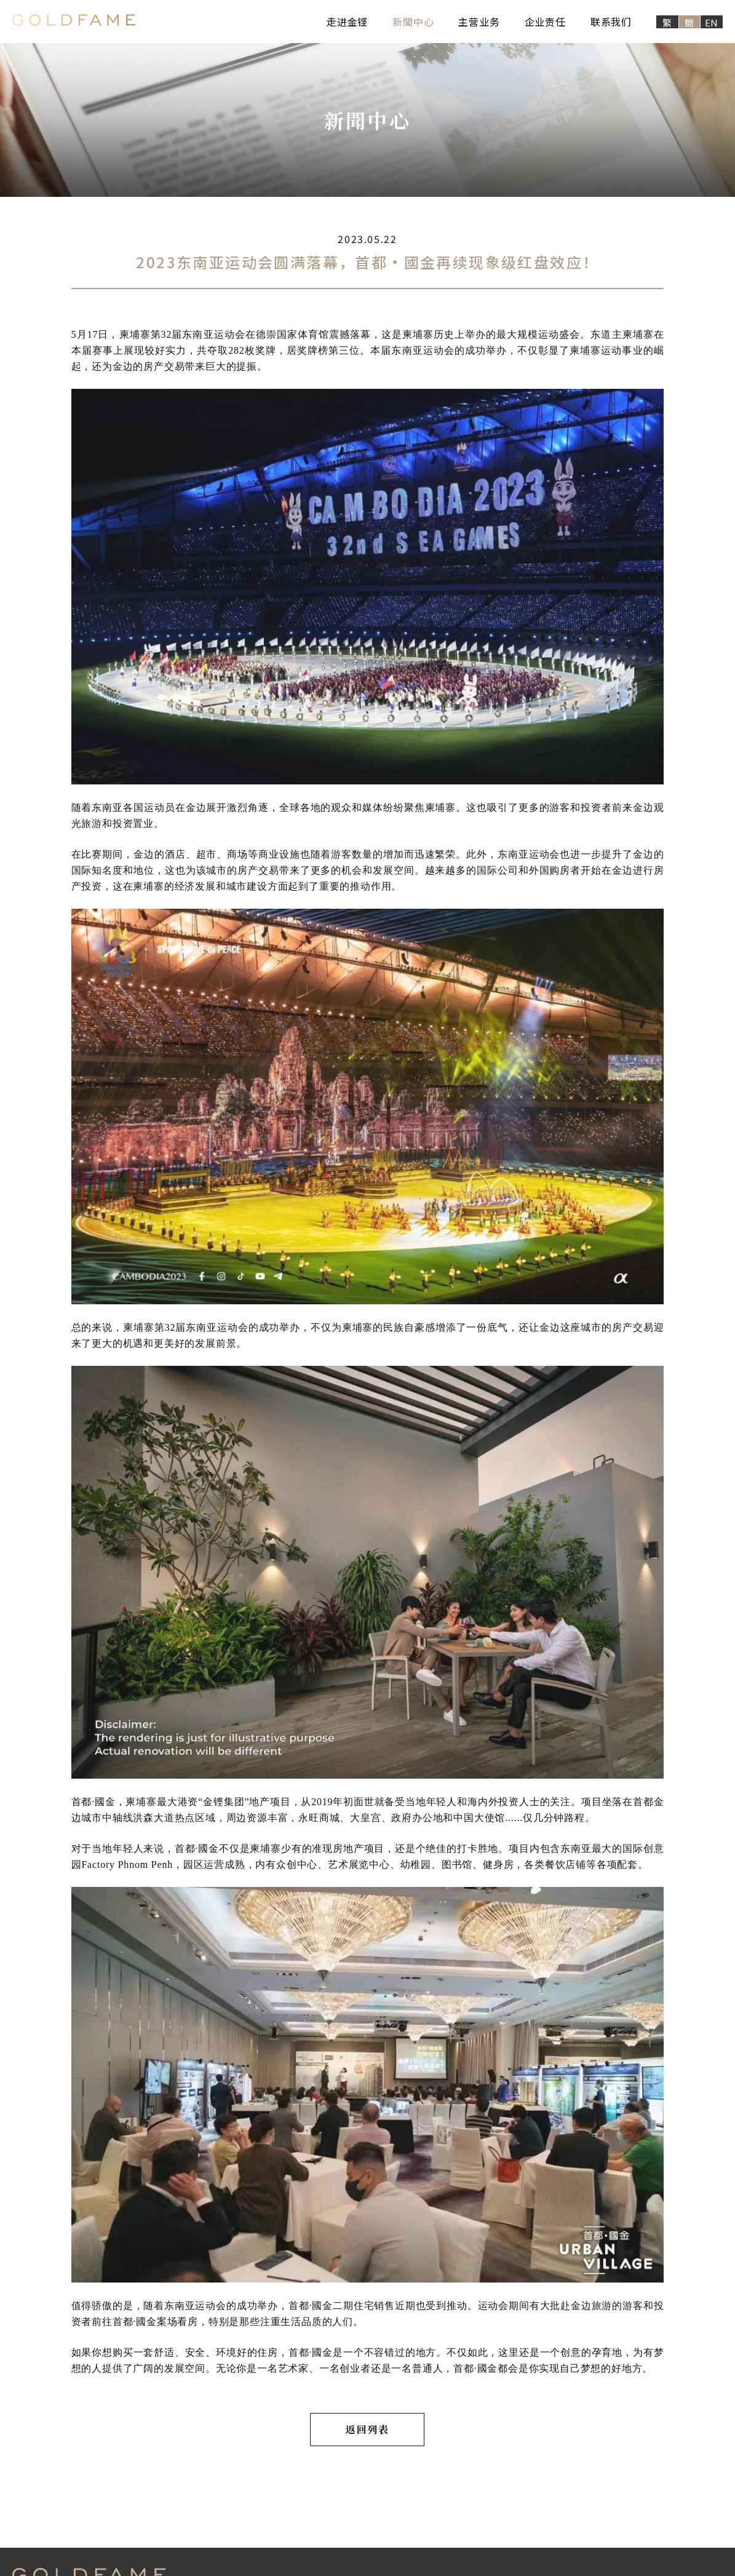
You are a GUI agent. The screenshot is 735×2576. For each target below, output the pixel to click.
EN (712, 22)
